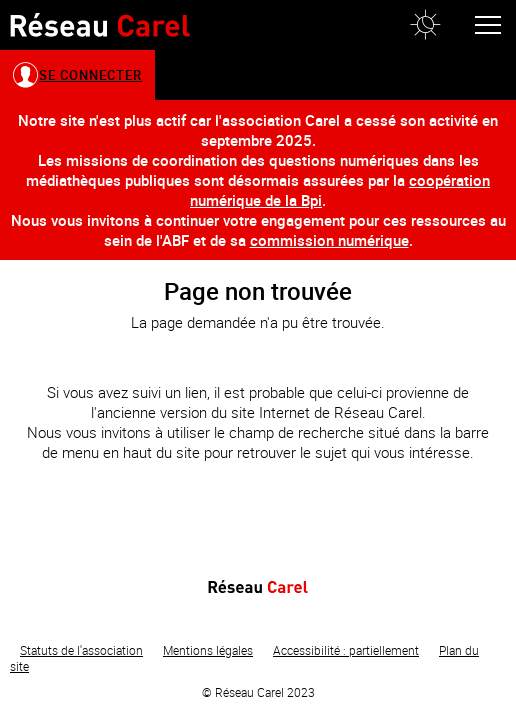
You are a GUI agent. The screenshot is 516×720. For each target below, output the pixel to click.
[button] (425, 25)
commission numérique (329, 240)
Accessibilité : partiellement (346, 650)
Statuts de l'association (81, 650)
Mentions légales (208, 650)
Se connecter (90, 75)
